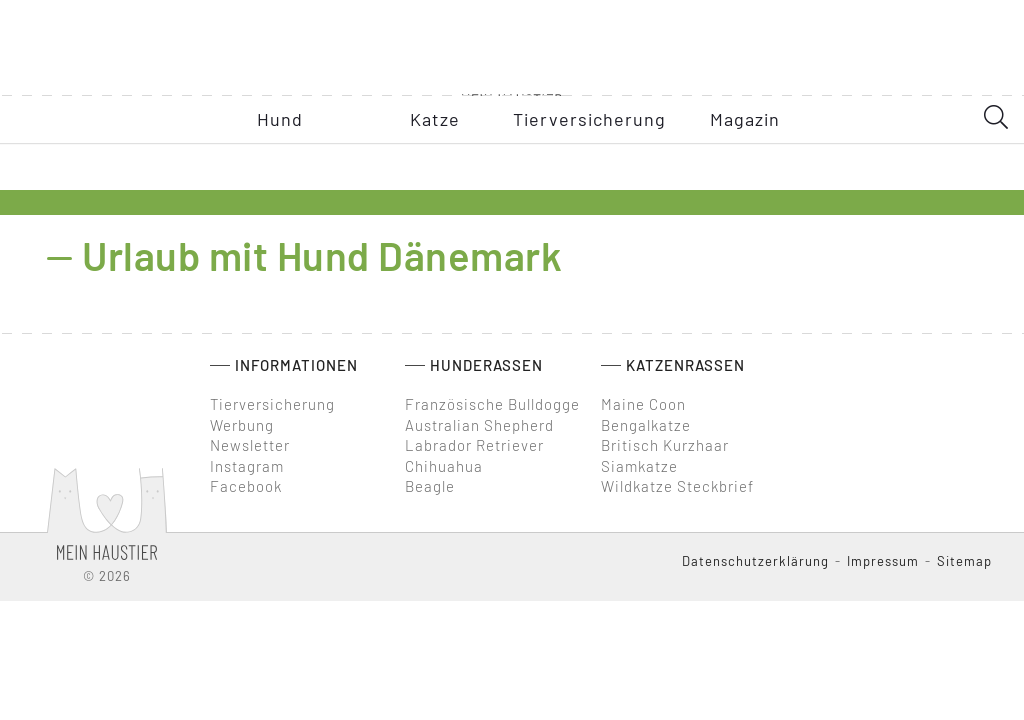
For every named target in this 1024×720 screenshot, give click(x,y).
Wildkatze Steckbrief (677, 486)
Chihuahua (444, 466)
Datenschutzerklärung (755, 561)
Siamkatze (639, 466)
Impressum (883, 561)
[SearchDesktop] (996, 153)
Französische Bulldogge (492, 404)
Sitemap (964, 561)
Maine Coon (643, 404)
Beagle (430, 486)
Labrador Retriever (474, 445)
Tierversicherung (272, 404)
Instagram (247, 466)
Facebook (246, 486)
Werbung (242, 425)
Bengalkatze (646, 425)
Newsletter (250, 445)
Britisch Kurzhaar (665, 445)
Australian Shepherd (479, 425)
